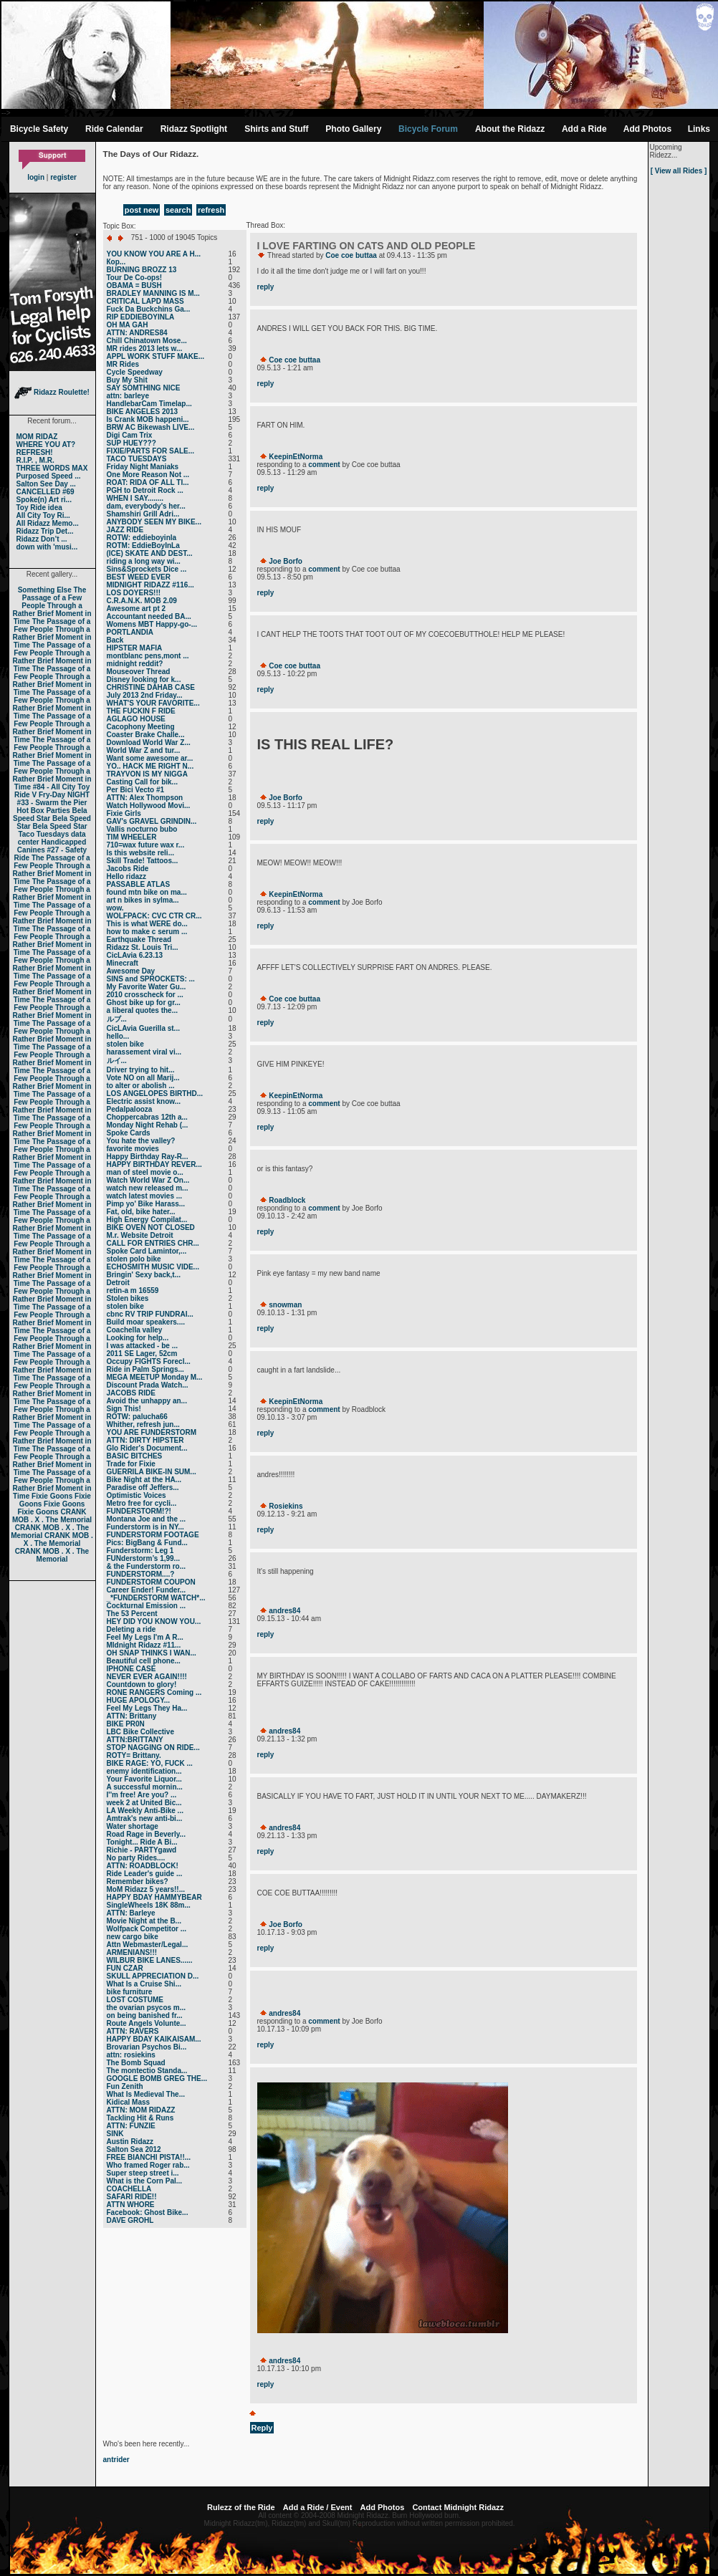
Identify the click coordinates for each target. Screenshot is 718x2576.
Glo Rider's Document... (147, 1448)
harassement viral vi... (144, 1052)
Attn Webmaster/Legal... (147, 1944)
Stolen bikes (128, 1298)
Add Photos (647, 129)
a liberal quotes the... (142, 1010)
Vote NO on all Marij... (143, 1078)
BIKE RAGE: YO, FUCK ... (150, 1763)
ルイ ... (117, 1060)
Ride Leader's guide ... (145, 1874)
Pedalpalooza (130, 1109)
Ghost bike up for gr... (144, 1002)
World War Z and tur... (144, 750)
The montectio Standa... (147, 2071)
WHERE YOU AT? (46, 444)
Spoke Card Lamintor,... (147, 1251)
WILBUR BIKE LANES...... (150, 1960)
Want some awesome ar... (150, 758)
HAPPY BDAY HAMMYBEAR (154, 1897)
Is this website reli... (140, 853)
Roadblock (287, 1200)
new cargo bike (132, 1937)
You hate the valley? (141, 1141)
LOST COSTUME (135, 2000)
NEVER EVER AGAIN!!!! (147, 1677)
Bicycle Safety (39, 129)
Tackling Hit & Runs (140, 2118)
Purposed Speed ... (48, 476)
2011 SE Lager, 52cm (142, 1353)
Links (699, 129)
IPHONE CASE (131, 1669)
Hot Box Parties (43, 810)
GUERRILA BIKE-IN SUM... (151, 1472)
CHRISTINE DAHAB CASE (151, 687)
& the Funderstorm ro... (146, 1566)
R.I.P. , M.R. (35, 460)
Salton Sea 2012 (134, 2149)
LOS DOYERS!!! (134, 593)
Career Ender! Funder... (146, 1590)
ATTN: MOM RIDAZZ (141, 2110)
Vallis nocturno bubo (142, 829)
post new (142, 210)
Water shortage (132, 1826)
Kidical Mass (128, 2102)
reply (265, 287)
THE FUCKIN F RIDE (141, 711)
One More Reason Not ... (148, 475)
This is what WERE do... (147, 924)
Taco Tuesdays (43, 834)
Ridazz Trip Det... (45, 531)
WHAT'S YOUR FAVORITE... (153, 703)
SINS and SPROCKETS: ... (151, 979)
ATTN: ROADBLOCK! (142, 1866)
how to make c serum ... (147, 932)
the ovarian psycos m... (146, 2008)
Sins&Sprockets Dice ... (147, 569)
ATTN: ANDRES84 (137, 333)
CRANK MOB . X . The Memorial (52, 1516)
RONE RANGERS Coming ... (154, 1692)
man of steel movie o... (145, 1172)
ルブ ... (117, 1019)
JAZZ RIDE (125, 530)
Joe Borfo (285, 561)
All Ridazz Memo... (47, 523)
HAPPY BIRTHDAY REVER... (154, 1164)
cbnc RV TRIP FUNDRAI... (150, 1314)
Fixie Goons (52, 1496)
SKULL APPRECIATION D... (153, 1976)
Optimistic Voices (136, 1495)
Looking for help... (138, 1338)
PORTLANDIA (130, 632)
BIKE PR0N (126, 1724)
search (178, 210)
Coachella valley (135, 1330)
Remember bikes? (137, 1881)
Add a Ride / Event (318, 2507)
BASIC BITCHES (135, 1456)
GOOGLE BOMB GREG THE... (157, 2078)
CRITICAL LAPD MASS (145, 301)
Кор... (116, 262)
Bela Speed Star (50, 814)
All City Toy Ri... (43, 515)
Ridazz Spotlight (194, 129)
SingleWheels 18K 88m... (149, 1905)
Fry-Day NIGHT (64, 795)
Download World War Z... (149, 742)
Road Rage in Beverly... (146, 1834)
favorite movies (133, 1149)
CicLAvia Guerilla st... (143, 1028)
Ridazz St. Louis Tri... (142, 947)
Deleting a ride (131, 1629)
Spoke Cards (128, 1133)
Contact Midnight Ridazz (458, 2507)
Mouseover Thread (139, 672)
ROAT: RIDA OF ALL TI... (148, 482)
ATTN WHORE (131, 2205)
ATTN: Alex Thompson (145, 798)
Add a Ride (584, 129)
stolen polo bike (134, 1259)
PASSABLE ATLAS (139, 884)
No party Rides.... (136, 1858)
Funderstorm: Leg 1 (140, 1550)
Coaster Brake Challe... (146, 735)
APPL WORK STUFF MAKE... (155, 356)
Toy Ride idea (39, 507)
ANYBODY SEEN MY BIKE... (154, 522)
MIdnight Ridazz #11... (144, 1645)
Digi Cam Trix (130, 435)
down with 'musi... (47, 547)
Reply (262, 2427)
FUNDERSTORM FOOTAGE (153, 1535)
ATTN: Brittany (132, 1716)
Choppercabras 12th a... (147, 1117)
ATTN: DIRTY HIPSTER (145, 1440)
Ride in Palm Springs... (145, 1369)
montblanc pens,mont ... (148, 656)
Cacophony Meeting (141, 727)
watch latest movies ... (145, 1196)
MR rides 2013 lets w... (145, 348)
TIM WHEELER (132, 837)
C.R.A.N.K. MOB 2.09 (142, 601)
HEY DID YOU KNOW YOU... (154, 1621)
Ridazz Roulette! (52, 392)
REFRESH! (34, 452)
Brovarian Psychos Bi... (147, 2047)
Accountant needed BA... (149, 616)
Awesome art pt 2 (136, 608)
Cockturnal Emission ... (146, 1606)
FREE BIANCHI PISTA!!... (149, 2157)
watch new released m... (147, 1188)
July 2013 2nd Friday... (145, 695)
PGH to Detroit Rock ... (145, 490)
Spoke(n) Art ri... (44, 500)
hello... (118, 1036)
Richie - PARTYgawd (142, 1850)
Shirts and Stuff (276, 129)
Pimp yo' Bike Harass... (146, 1204)
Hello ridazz (127, 876)
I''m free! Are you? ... (142, 1795)
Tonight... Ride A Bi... (142, 1842)
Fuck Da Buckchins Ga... (149, 309)
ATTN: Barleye (131, 1913)
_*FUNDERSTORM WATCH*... (156, 1598)
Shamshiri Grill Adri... (143, 514)
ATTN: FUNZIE (131, 2126)
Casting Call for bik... (142, 782)
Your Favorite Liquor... (144, 1779)
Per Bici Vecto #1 (136, 790)
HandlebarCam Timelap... (149, 404)
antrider (116, 2460)
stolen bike (125, 1044)
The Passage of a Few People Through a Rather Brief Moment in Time (51, 605)
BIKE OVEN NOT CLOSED (151, 1227)
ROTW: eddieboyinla (142, 538)
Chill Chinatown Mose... (147, 341)
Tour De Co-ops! (135, 278)
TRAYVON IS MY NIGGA (147, 774)
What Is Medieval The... (146, 2094)
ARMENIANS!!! (132, 1952)
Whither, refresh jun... (143, 1424)
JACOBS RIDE (131, 1393)
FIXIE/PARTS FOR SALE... (151, 451)
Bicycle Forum (428, 129)
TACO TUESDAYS (137, 459)
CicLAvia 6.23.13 (135, 955)
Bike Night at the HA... (144, 1480)
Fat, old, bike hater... (141, 1212)
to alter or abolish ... (141, 1086)
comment (324, 464)
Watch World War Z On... (148, 1180)
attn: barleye (128, 396)
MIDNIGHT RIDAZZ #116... (150, 585)
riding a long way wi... (144, 561)
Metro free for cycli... (142, 1503)
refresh (211, 210)
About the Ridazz (510, 129)
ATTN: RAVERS (133, 2031)
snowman (285, 1305)
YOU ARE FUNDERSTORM (152, 1432)
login (35, 177)
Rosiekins (285, 1506)
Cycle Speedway (135, 372)
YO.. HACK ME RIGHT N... (150, 766)
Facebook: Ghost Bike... (147, 2212)
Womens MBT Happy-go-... (152, 624)
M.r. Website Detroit (140, 1235)
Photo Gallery (353, 129)
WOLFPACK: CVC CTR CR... (154, 916)
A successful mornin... (145, 1787)
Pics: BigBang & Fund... (147, 1543)
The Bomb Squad (136, 2063)
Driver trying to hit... (141, 1070)
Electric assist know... (144, 1101)
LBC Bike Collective (140, 1732)
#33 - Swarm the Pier (52, 803)
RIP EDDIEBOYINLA (141, 317)
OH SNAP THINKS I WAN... (151, 1653)
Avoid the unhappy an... (147, 1401)
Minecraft (122, 963)
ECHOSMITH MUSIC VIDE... (153, 1267)
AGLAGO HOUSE (136, 719)
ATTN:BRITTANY (135, 1740)
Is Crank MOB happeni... (148, 419)
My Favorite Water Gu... (146, 987)
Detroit (118, 1283)
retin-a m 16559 (133, 1290)
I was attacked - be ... (142, 1346)
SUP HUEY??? (131, 443)
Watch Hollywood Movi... (149, 805)
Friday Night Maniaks (143, 467)
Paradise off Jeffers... (143, 1487)
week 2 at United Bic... (144, 1803)
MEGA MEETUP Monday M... (155, 1377)
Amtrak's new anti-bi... (145, 1818)
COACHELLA (129, 2189)
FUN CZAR (125, 1968)
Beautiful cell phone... (144, 1661)
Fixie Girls (124, 813)
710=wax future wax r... (146, 845)
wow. (115, 908)
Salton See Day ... (46, 484)
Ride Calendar (114, 129)
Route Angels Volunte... (146, 2023)
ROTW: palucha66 (137, 1417)
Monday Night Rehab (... (147, 1125)
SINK (115, 2134)
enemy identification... (144, 1771)
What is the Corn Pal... (145, 2181)
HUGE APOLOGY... (139, 1700)
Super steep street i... (143, 2173)
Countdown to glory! (142, 1684)
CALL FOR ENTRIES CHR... (153, 1243)
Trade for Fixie (131, 1464)
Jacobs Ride (128, 869)
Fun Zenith (125, 2086)
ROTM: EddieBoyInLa (143, 545)
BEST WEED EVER (139, 577)
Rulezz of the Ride (241, 2507)
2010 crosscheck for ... (145, 995)
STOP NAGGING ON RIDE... (153, 1747)
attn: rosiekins (131, 2055)
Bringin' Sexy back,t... (144, 1275)
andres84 (284, 1611)
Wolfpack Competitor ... (147, 1929)
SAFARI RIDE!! (132, 2197)
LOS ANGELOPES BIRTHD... (155, 1093)
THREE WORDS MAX (52, 468)
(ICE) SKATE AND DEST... (150, 553)
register (63, 177)
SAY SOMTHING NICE (144, 388)
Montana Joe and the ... (146, 1519)
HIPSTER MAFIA (135, 648)
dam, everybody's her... (146, 506)
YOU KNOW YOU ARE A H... (154, 254)
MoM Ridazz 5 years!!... (146, 1889)
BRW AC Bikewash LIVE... (151, 427)
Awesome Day (131, 971)
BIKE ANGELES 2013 (142, 411)
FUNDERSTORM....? (141, 1574)
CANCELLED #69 (45, 492)
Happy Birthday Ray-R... (147, 1156)
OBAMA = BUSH (134, 285)
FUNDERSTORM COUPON (151, 1582)
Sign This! (124, 1409)
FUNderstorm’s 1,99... (143, 1558)
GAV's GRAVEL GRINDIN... (152, 821)
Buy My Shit (127, 380)
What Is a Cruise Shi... (144, 1984)
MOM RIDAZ (37, 437)
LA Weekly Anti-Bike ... (145, 1811)
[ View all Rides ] (679, 171)
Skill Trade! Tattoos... (142, 861)
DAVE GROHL (130, 2220)
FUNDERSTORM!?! (139, 1511)
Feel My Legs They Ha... (147, 1708)
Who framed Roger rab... (148, 2165)
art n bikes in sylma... (143, 900)
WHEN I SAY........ (135, 498)
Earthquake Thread (139, 939)
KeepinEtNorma (295, 457)
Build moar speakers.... (146, 1322)
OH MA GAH (127, 325)
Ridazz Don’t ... (41, 539)
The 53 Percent (132, 1614)
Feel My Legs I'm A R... (145, 1637)
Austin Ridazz (130, 2141)
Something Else (45, 590)
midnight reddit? (135, 664)
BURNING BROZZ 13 (142, 270)
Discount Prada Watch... (147, 1385)
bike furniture (130, 1992)
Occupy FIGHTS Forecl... (149, 1361)
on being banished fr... (145, 2015)
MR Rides (123, 364)
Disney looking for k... (144, 679)
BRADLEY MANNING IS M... (153, 293)
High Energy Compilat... (147, 1220)
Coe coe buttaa (351, 255)
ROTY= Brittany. (134, 1755)
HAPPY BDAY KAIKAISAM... (154, 2039)
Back (115, 640)
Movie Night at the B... (144, 1921)
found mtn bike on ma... (147, 892)
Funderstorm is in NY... (145, 1527)
